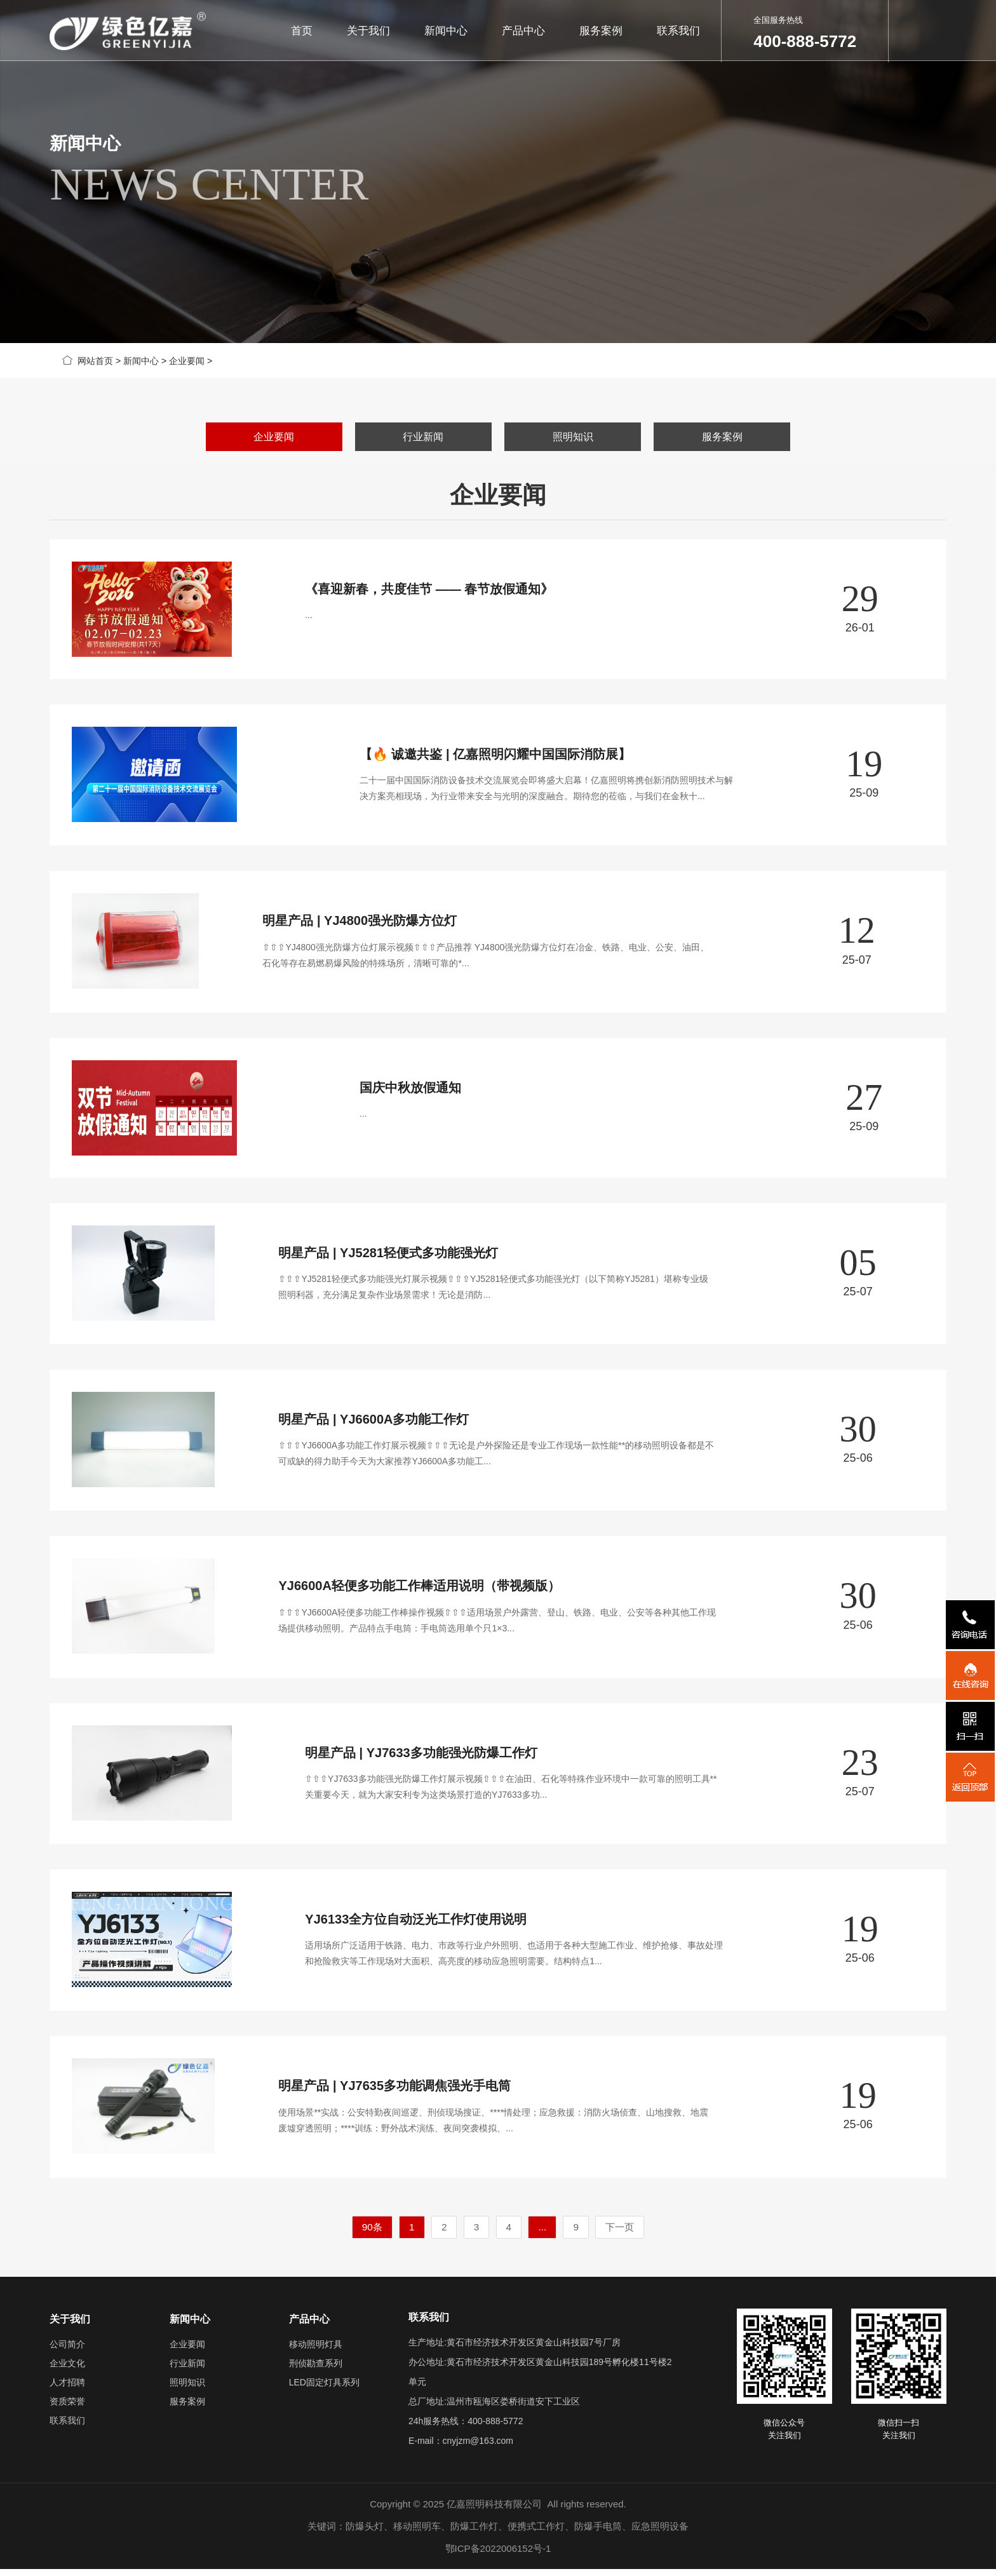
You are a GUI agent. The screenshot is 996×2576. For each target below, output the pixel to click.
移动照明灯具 (315, 2351)
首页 (301, 31)
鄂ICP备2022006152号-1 (498, 2555)
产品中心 (523, 31)
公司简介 (67, 2351)
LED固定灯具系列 (324, 2389)
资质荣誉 (67, 2408)
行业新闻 (423, 436)
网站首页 (87, 361)
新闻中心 (446, 31)
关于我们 (368, 31)
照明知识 (573, 436)
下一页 (619, 2234)
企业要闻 (187, 361)
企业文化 (67, 2370)
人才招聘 (67, 2389)
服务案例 (600, 31)
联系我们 (679, 31)
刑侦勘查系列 (315, 2370)
